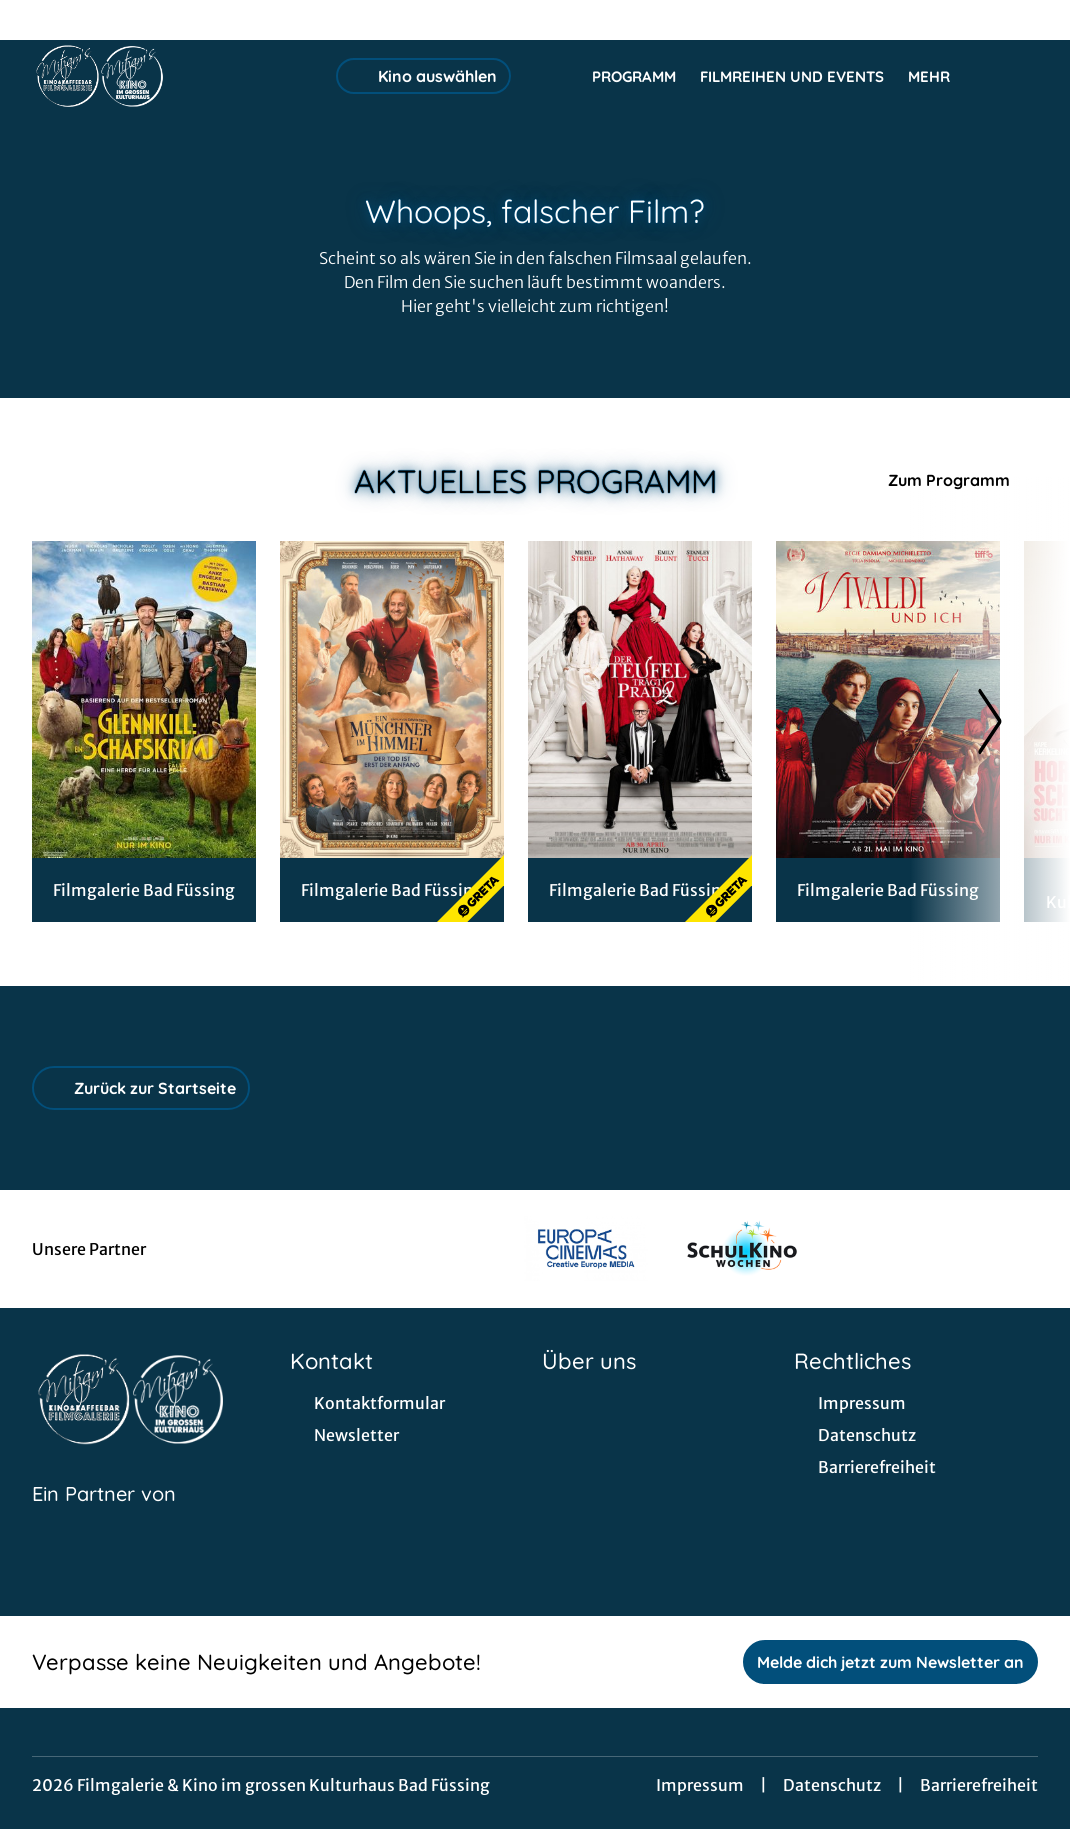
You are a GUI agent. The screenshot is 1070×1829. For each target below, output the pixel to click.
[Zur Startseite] (172, 76)
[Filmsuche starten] (1018, 76)
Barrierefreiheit (979, 1785)
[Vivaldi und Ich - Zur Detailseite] (888, 699)
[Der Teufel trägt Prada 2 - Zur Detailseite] (640, 699)
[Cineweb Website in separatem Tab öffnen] (104, 1519)
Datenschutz (832, 1785)
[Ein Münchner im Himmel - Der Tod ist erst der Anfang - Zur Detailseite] (392, 699)
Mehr (941, 77)
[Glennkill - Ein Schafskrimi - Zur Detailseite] (144, 699)
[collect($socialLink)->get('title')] (36, 20)
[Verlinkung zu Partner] (586, 1249)
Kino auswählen (423, 76)
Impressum (700, 1785)
